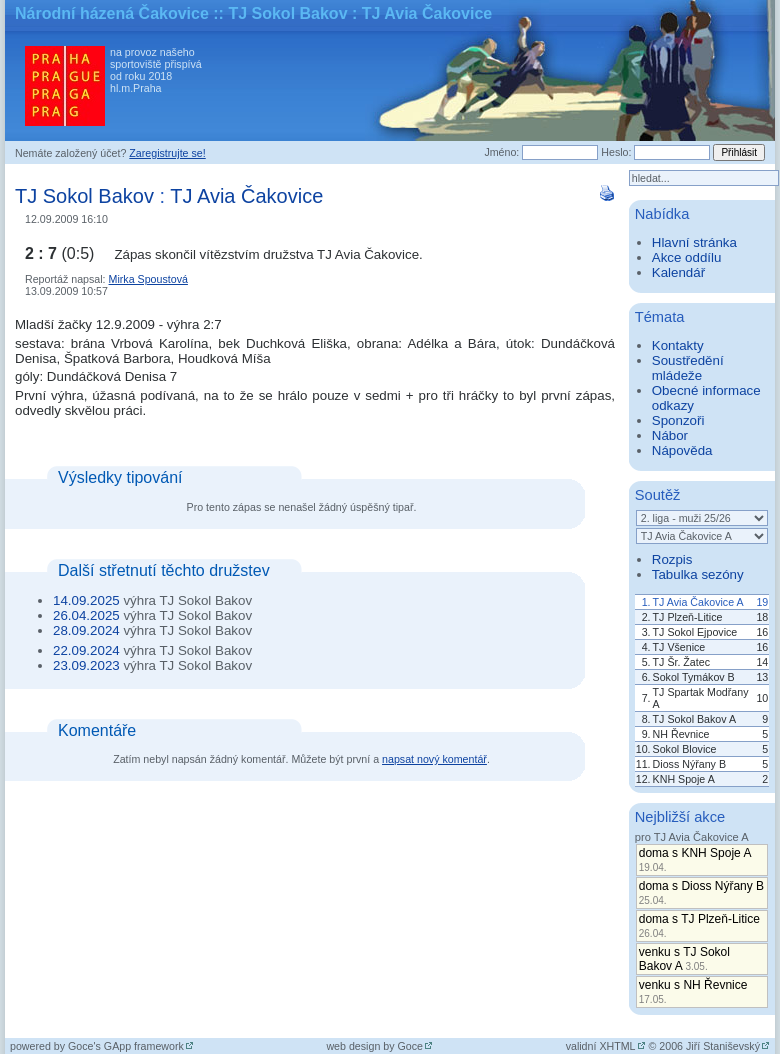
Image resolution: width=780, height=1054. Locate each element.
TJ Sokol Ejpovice (695, 632)
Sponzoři (678, 420)
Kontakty (678, 345)
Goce (410, 1046)
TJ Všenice (679, 647)
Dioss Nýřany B (689, 764)
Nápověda (682, 450)
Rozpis (672, 559)
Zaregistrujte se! (167, 153)
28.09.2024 (86, 630)
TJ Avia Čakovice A (698, 602)
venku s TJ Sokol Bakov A (684, 959)
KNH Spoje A (684, 779)
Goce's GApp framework (126, 1046)
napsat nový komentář (434, 759)
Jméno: (501, 152)
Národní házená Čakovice (112, 13)
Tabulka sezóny (698, 574)
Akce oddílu (687, 257)
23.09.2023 (86, 665)
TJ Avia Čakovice (246, 196)
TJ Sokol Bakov (84, 196)
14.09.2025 (86, 600)
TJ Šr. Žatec (681, 662)
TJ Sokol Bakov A (695, 719)
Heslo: (616, 152)
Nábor (670, 435)
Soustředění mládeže (688, 368)
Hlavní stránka (694, 242)
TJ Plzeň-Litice (688, 617)
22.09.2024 (86, 650)
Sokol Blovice (685, 749)
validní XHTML (601, 1046)
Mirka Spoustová (148, 279)
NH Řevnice (681, 734)
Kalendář (678, 272)
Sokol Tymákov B (694, 677)
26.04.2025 (86, 615)
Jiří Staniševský (723, 1046)
